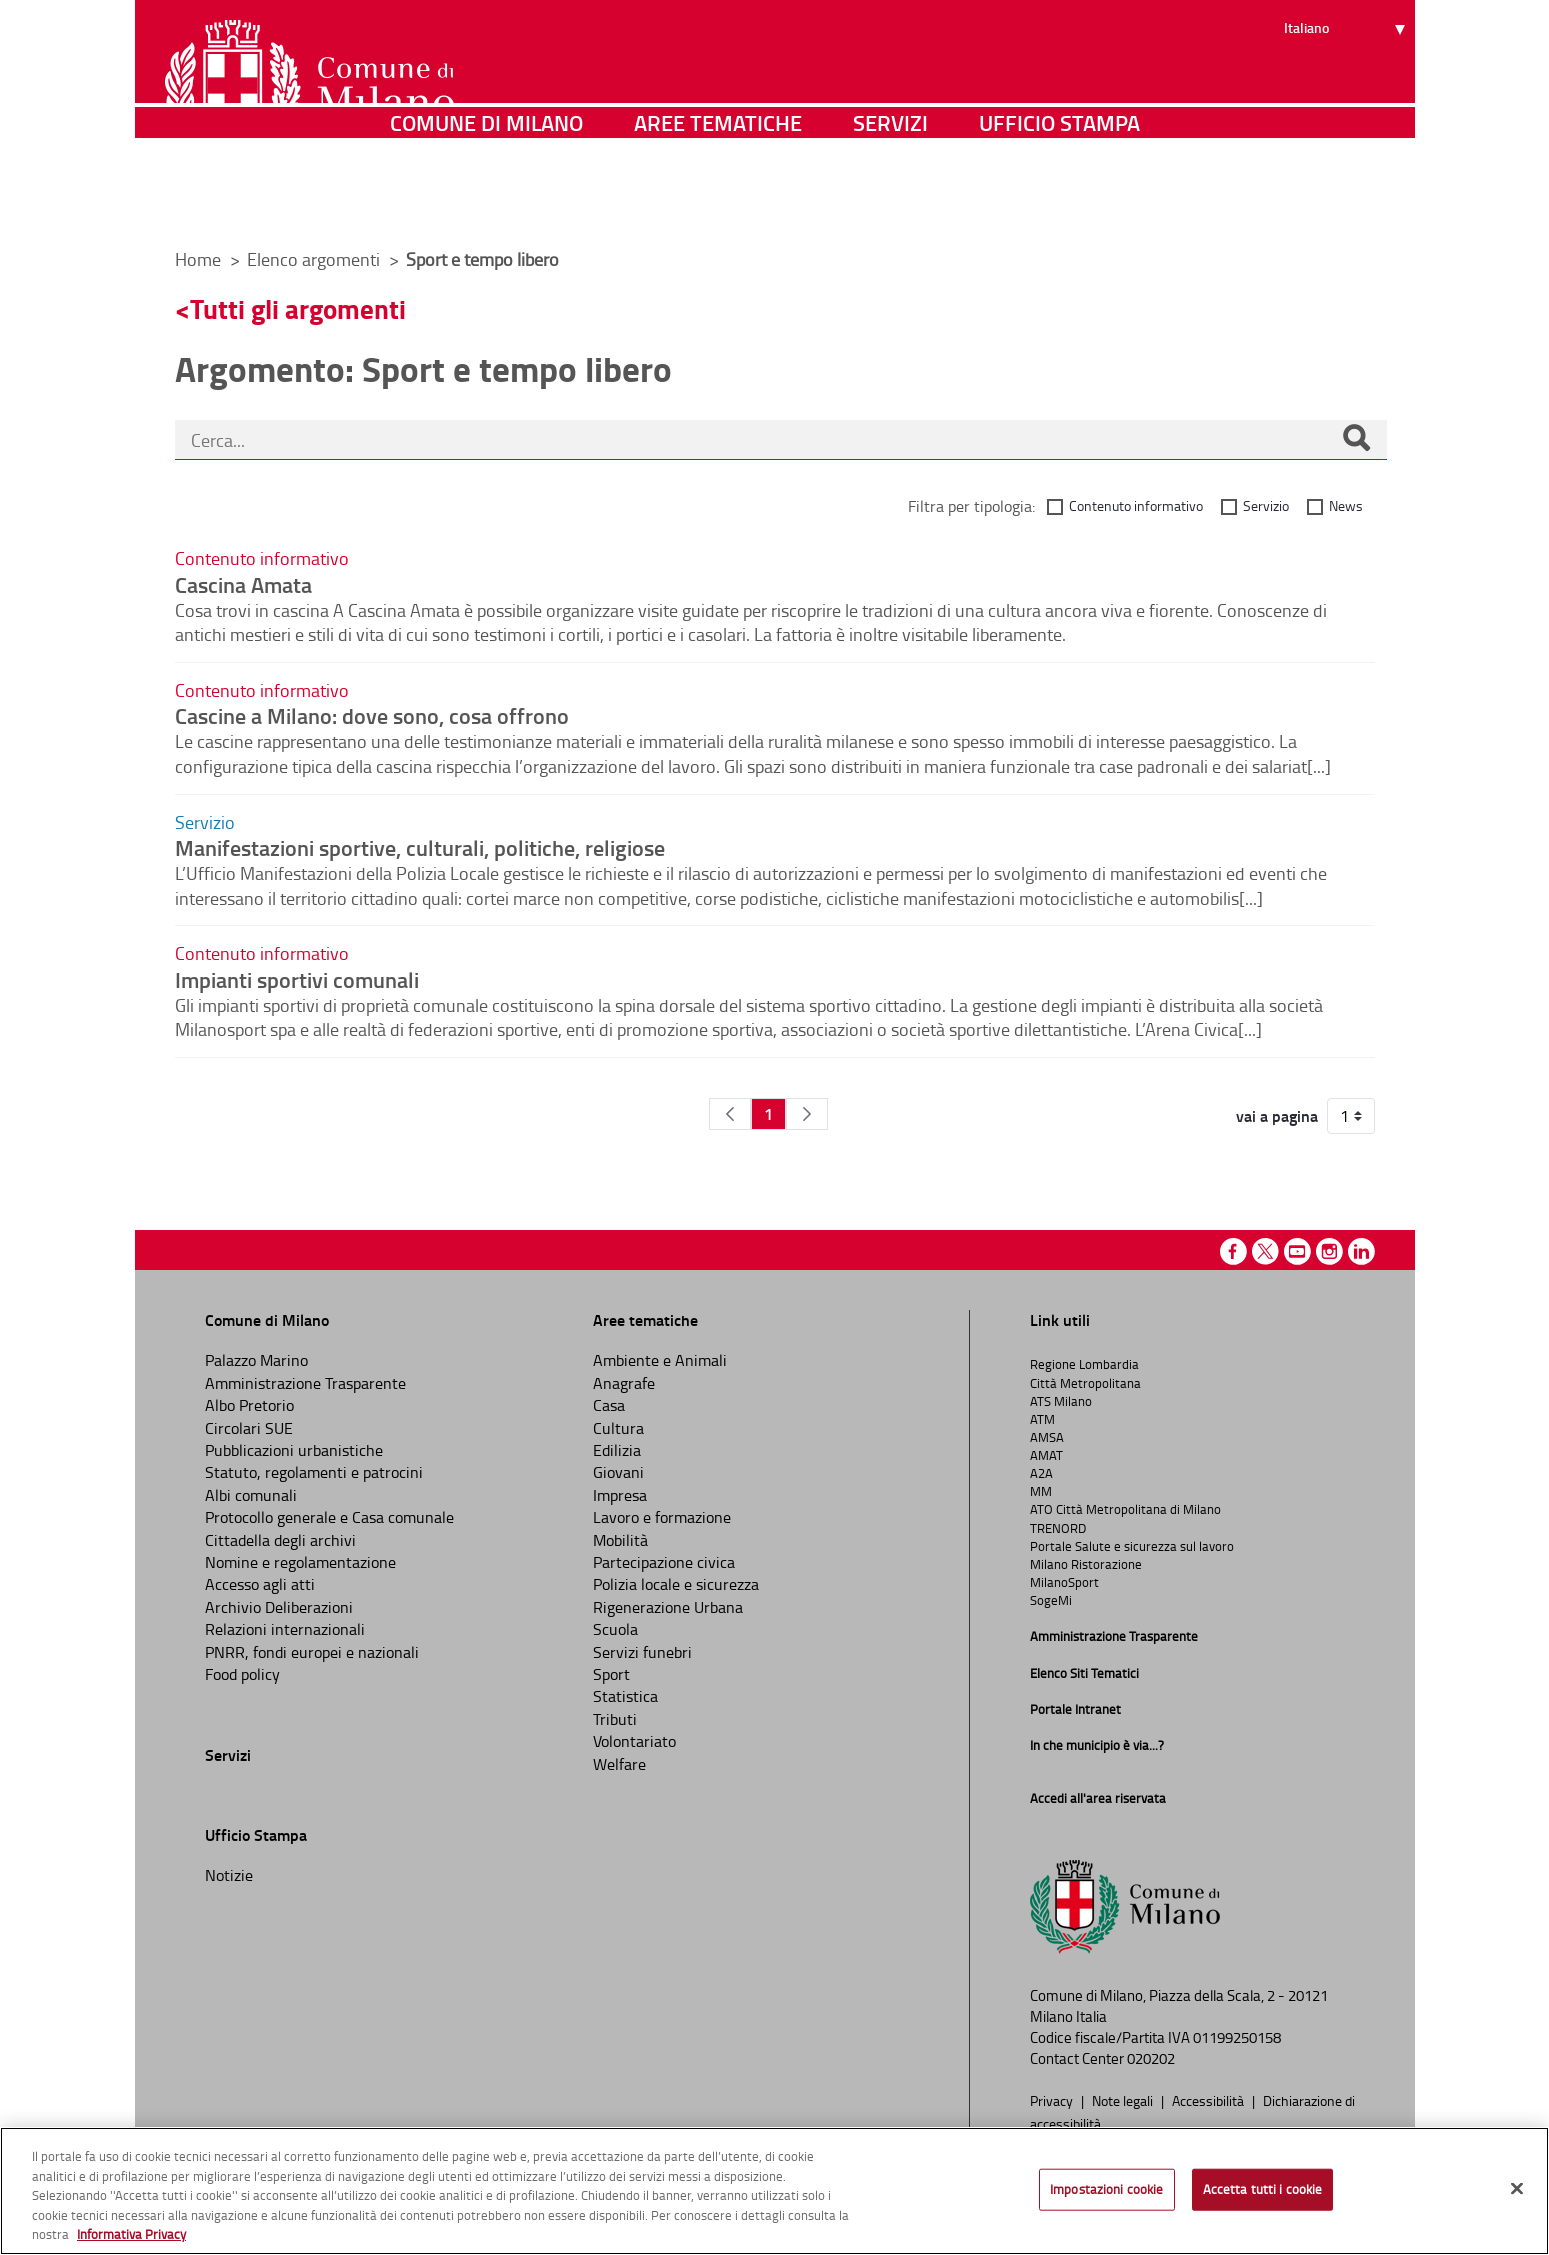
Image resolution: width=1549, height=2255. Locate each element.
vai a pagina (1277, 1116)
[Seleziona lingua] (1347, 91)
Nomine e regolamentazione (300, 1562)
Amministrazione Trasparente (305, 1383)
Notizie (229, 1875)
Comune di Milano (486, 204)
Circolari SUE (249, 1428)
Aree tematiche (718, 204)
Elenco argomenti (315, 259)
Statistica (625, 1696)
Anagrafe (624, 1383)
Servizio (1266, 505)
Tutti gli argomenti (298, 308)
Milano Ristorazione (1086, 1564)
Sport (611, 1674)
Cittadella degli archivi (280, 1540)
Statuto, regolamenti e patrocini (314, 1472)
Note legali (1124, 2100)
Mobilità (620, 1540)
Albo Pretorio (249, 1405)
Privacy (1053, 2100)
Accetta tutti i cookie (1263, 2189)
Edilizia (617, 1450)
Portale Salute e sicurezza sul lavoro (1132, 1546)
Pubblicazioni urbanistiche (294, 1450)
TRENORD (1058, 1528)
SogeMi (1051, 1600)
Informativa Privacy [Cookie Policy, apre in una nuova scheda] (131, 2234)
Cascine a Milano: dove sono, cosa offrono (372, 715)
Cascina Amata (243, 584)
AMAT (1046, 1455)
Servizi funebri (642, 1652)
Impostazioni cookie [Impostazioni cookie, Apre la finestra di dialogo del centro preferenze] (1106, 2189)
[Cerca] (1356, 440)
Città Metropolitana (1085, 1383)
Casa (609, 1405)
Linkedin (1361, 1251)
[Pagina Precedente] (730, 1114)
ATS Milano (1061, 1401)
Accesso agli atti (260, 1584)
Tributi (615, 1719)
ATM (1042, 1419)
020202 (1151, 2058)
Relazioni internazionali (285, 1629)
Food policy (242, 1674)
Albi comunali (251, 1495)
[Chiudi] (1517, 2189)
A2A (1041, 1473)
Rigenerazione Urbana (668, 1607)
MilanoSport (1064, 1582)
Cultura (618, 1428)
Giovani (618, 1472)
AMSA (1047, 1437)
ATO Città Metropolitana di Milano (1125, 1509)
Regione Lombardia (1084, 1364)
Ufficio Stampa (1059, 204)
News (1346, 505)
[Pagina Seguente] (807, 1114)
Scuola (615, 1629)
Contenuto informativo (1136, 505)
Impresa (620, 1495)
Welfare (619, 1764)
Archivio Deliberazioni (279, 1607)
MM (1041, 1491)
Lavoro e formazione (662, 1517)
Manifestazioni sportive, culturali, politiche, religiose (420, 847)
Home (198, 259)
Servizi (890, 204)
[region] (774, 2191)
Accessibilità (1209, 2100)
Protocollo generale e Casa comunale (329, 1517)
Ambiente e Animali (660, 1360)
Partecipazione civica (664, 1562)
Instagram (1329, 1251)
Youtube (1297, 1251)
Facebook (1233, 1251)
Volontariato (634, 1741)
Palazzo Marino (256, 1360)
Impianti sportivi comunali (297, 979)
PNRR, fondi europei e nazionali (312, 1652)
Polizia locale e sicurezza (676, 1584)
